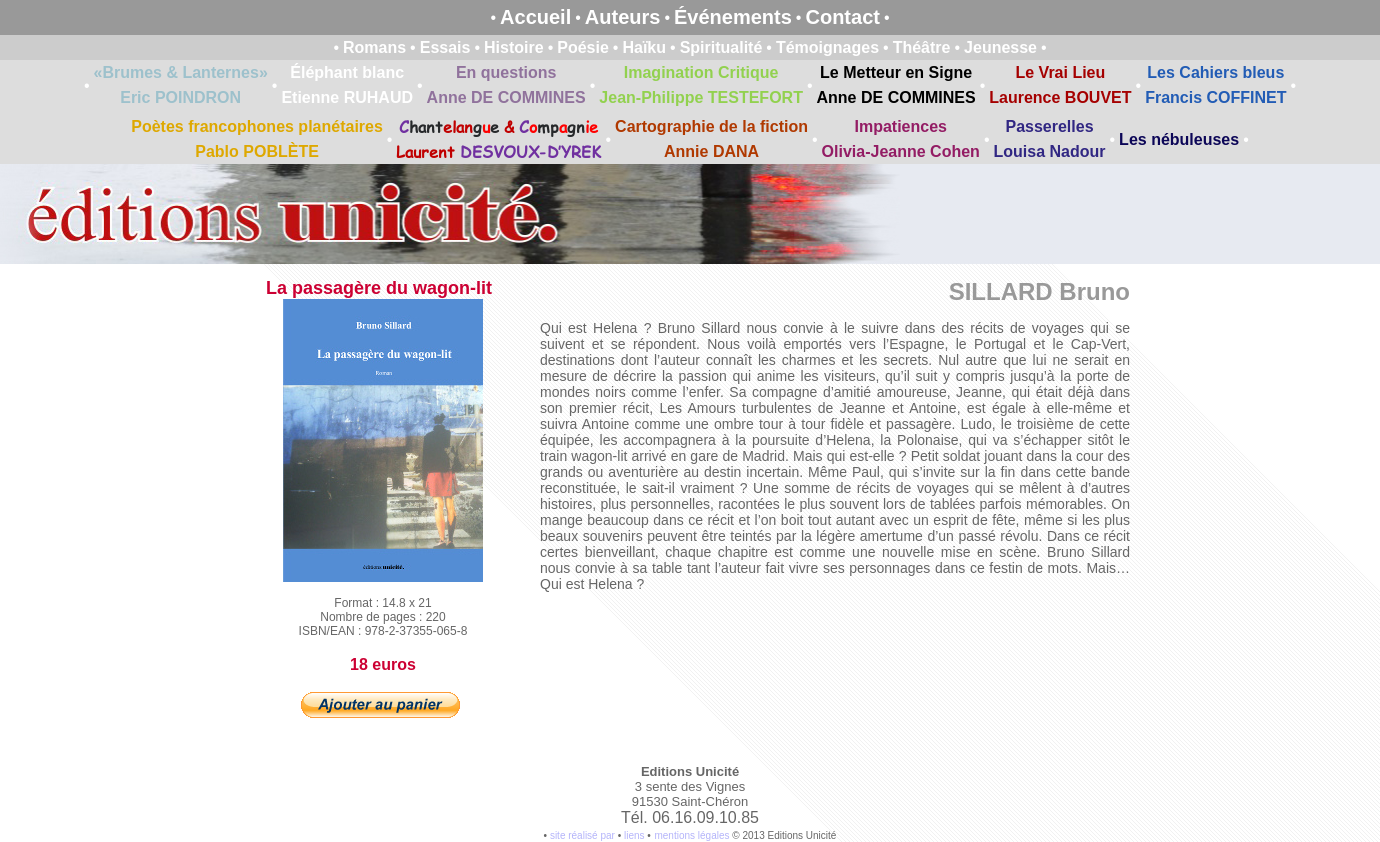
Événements (733, 17)
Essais (445, 47)
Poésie (583, 47)
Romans (374, 47)
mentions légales (691, 835)
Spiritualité (721, 47)
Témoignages (827, 47)
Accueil (535, 17)
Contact (842, 17)
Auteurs (623, 17)
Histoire (514, 47)
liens (634, 835)
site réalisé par (582, 835)
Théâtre (922, 47)
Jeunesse (1000, 47)
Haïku (644, 47)
